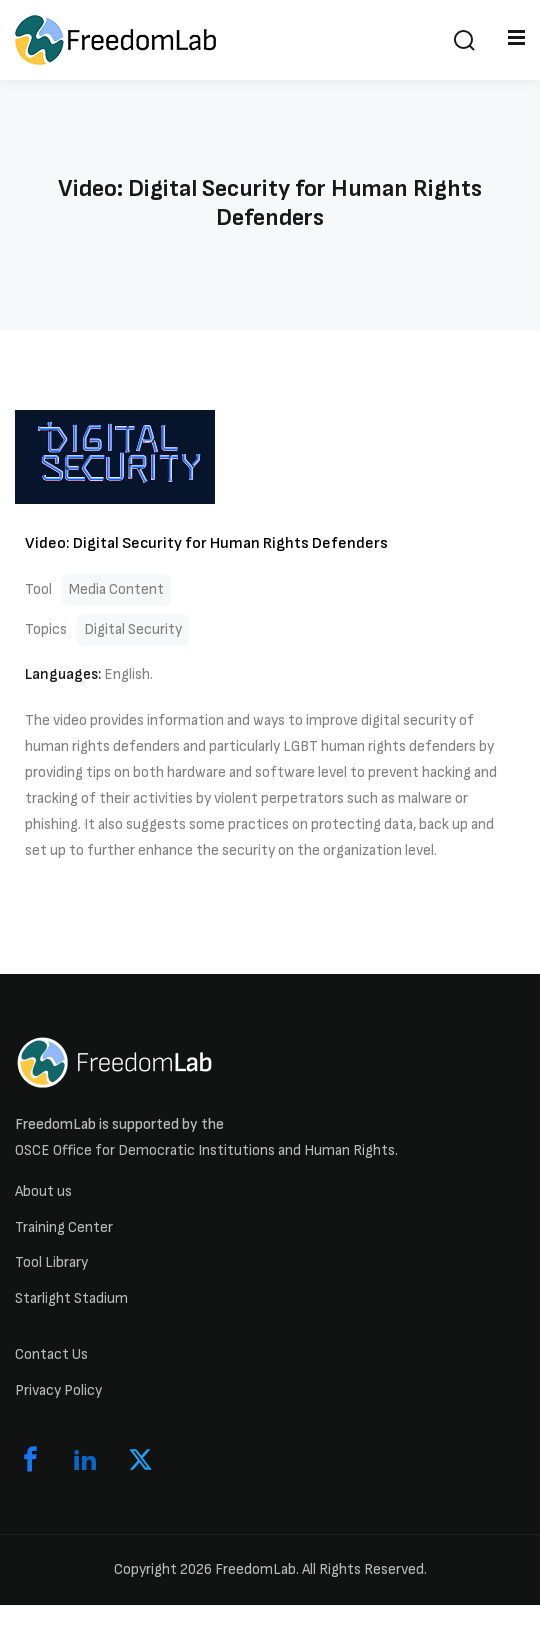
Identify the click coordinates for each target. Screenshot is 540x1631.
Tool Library (51, 1262)
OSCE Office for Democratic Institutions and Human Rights (205, 1150)
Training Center (64, 1227)
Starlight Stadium (71, 1298)
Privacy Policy (58, 1390)
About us (43, 1191)
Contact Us (51, 1354)
